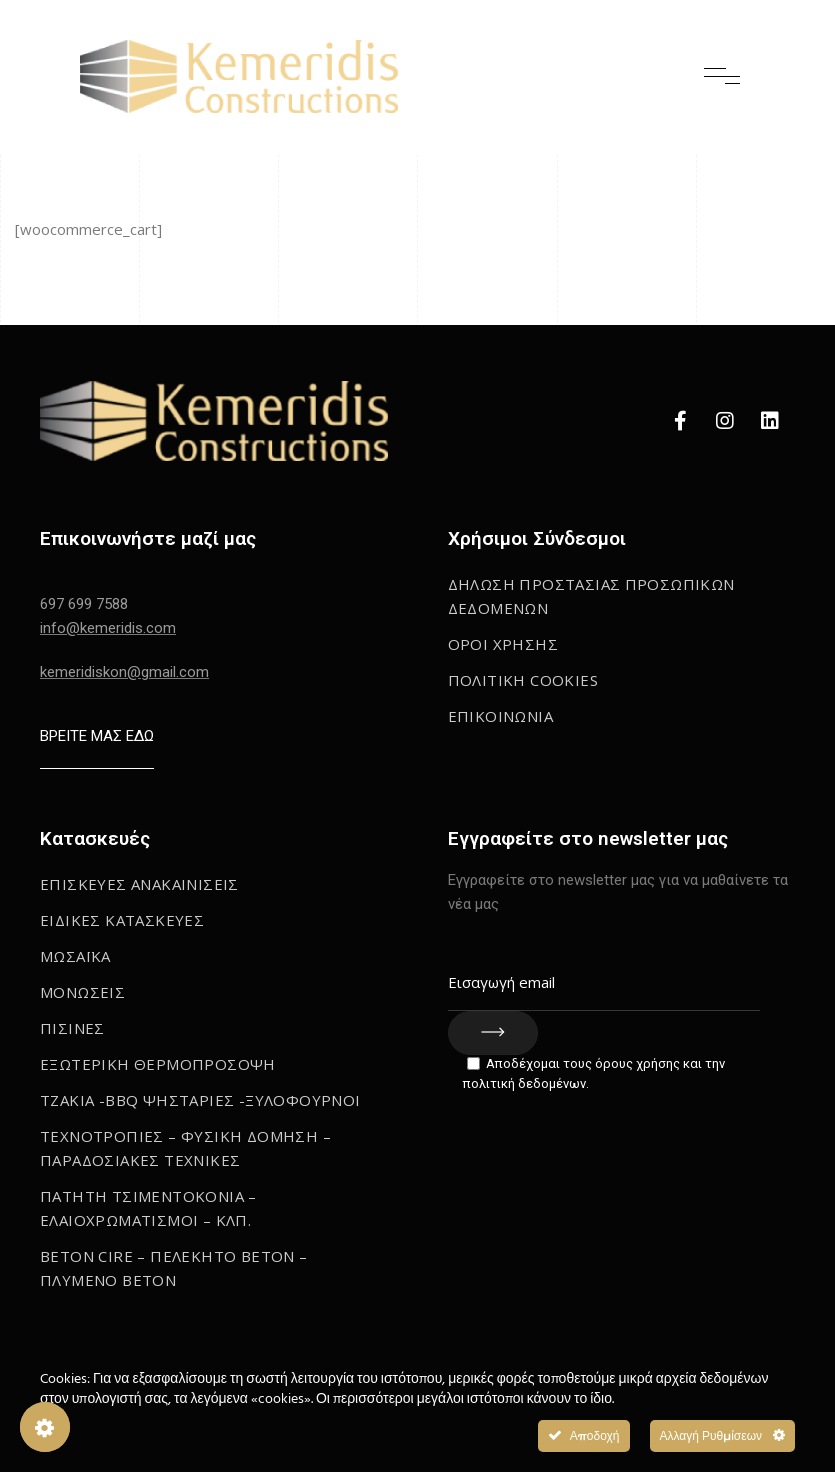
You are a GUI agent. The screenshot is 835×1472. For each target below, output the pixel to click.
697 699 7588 (84, 604)
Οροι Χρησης (503, 644)
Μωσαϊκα (75, 956)
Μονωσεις (82, 992)
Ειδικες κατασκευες (122, 920)
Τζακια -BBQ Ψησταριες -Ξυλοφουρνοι (200, 1100)
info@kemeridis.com (108, 628)
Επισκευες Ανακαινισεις (139, 884)
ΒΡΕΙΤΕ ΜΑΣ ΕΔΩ (97, 736)
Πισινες (72, 1028)
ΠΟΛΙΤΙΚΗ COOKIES (523, 680)
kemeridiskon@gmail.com (124, 672)
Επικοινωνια (500, 716)
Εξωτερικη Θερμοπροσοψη (158, 1064)
